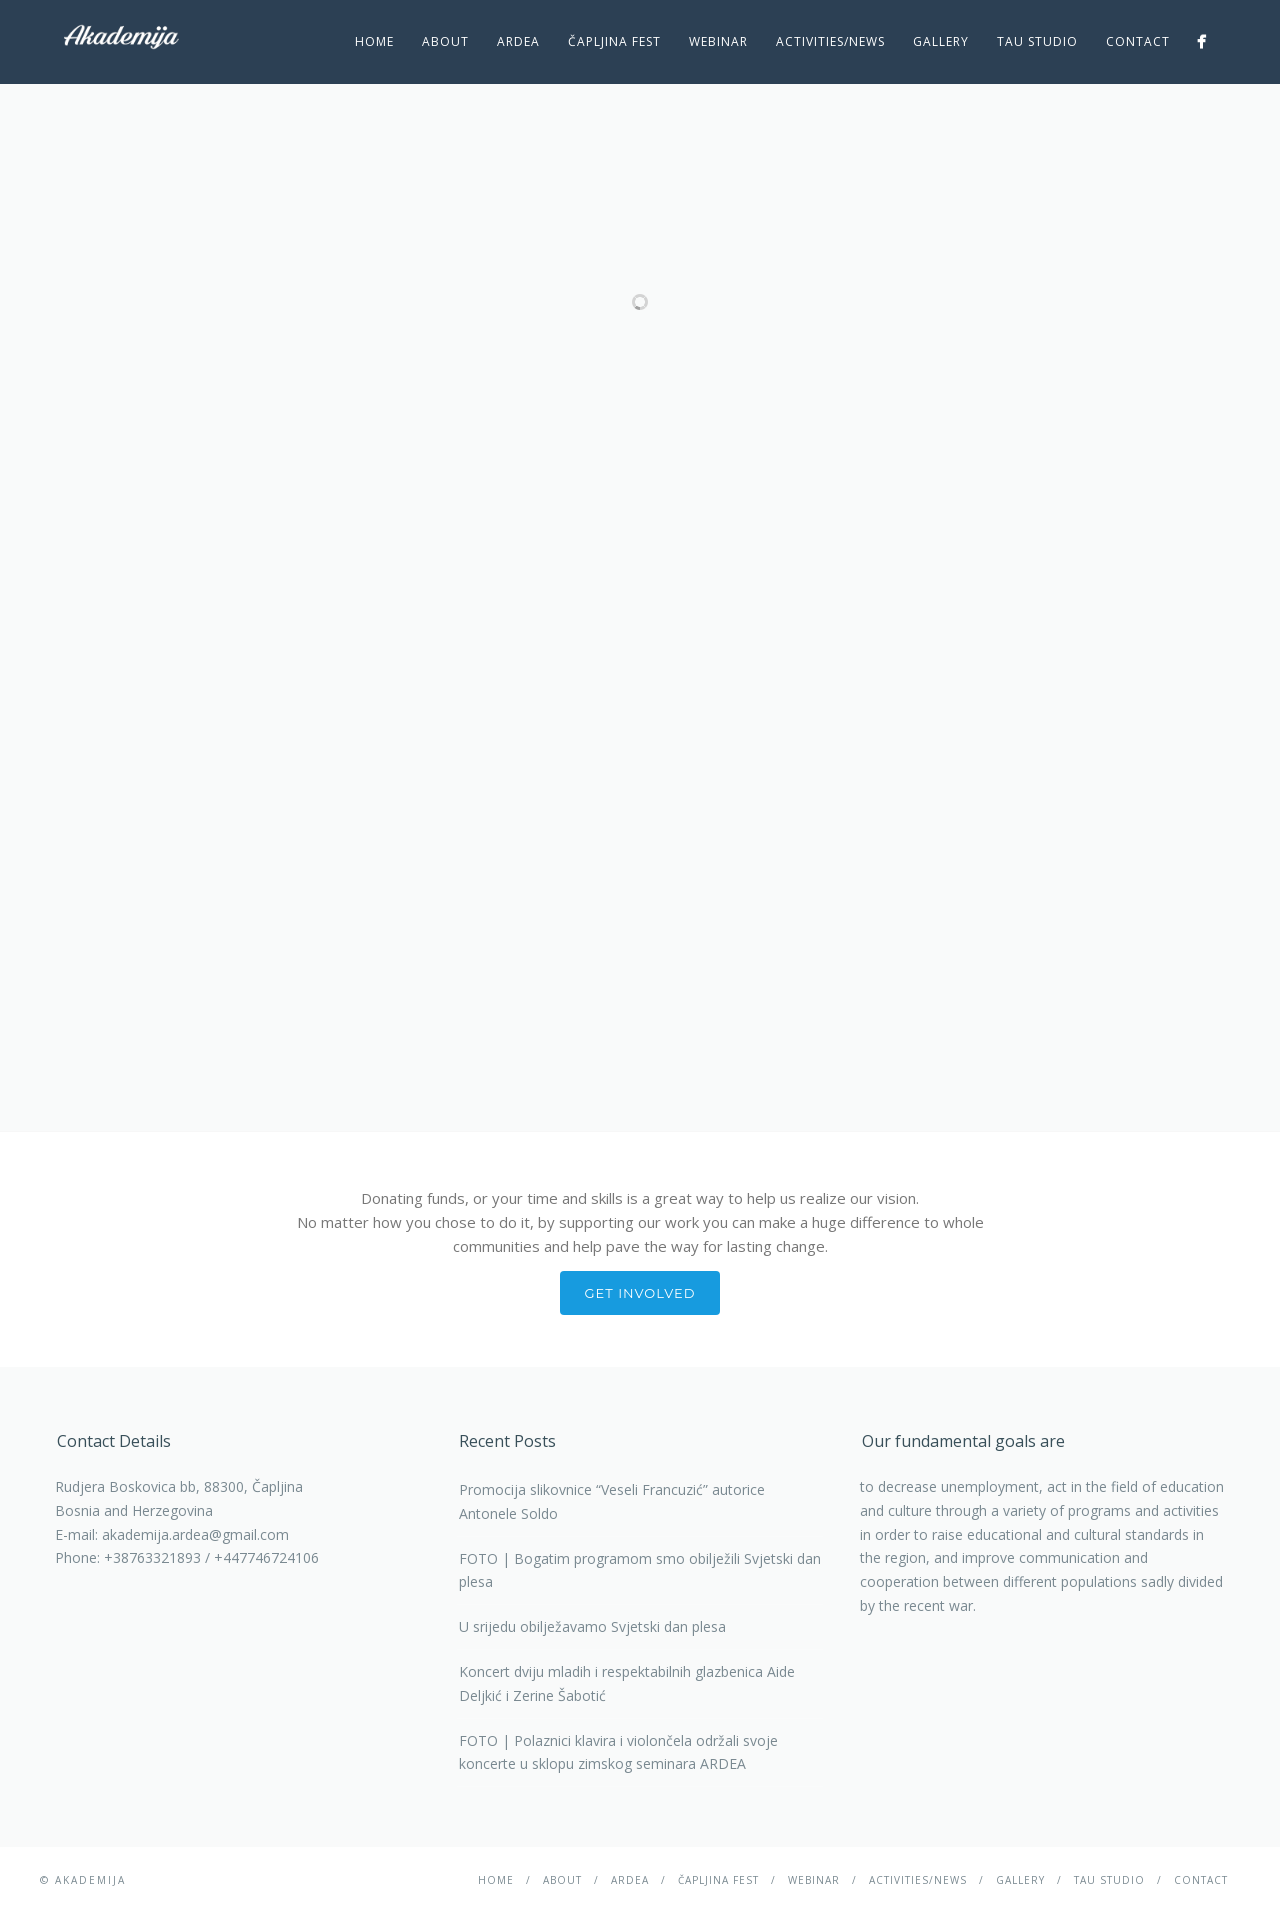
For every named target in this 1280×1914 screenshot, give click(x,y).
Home (374, 41)
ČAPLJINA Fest (614, 41)
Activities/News (830, 41)
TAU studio (1037, 41)
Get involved (640, 1293)
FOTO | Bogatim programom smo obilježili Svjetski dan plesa (640, 1570)
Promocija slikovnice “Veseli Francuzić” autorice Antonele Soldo (612, 1501)
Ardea (518, 41)
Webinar (718, 41)
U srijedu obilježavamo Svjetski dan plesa (592, 1626)
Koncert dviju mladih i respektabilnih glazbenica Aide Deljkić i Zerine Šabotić (627, 1683)
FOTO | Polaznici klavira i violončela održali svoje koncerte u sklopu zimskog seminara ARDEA (618, 1752)
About (445, 41)
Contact (1138, 41)
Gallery (941, 41)
